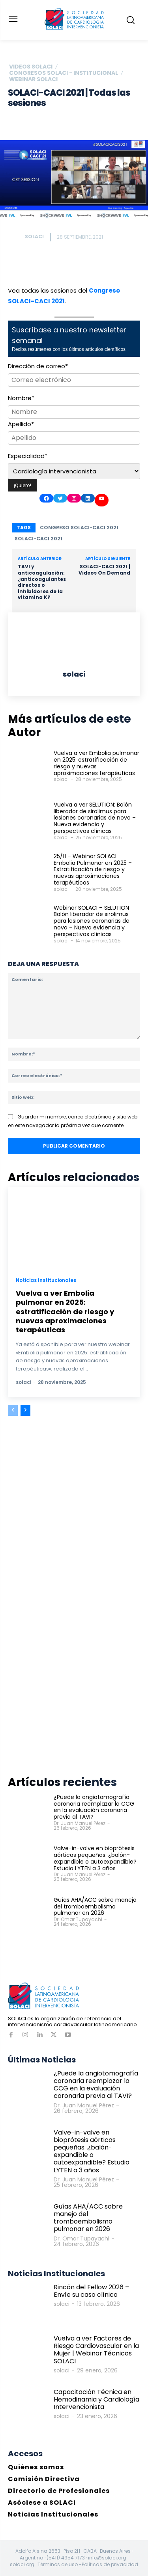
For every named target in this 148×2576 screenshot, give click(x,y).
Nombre (21, 398)
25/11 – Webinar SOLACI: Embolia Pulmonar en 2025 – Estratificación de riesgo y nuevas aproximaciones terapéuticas (93, 869)
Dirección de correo (38, 366)
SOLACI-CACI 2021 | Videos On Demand (104, 569)
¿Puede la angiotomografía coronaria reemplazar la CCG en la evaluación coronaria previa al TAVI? (94, 1807)
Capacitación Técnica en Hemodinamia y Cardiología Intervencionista (96, 2399)
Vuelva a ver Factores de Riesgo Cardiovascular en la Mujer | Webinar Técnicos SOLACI (96, 2350)
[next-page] (25, 1410)
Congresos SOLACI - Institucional (63, 73)
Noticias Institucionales (46, 1280)
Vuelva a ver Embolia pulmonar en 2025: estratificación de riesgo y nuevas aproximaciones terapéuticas (96, 763)
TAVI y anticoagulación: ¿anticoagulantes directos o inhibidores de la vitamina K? (42, 582)
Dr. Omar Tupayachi (78, 1919)
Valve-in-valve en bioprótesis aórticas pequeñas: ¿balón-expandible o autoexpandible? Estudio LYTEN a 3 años (95, 1858)
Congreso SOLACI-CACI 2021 (79, 527)
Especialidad (27, 456)
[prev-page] (13, 1410)
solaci (34, 236)
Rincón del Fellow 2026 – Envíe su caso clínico (91, 2291)
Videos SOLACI (30, 66)
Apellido (21, 424)
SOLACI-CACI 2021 (38, 538)
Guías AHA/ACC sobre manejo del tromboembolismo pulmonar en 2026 (95, 1906)
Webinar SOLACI (33, 79)
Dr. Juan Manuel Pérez (79, 1823)
